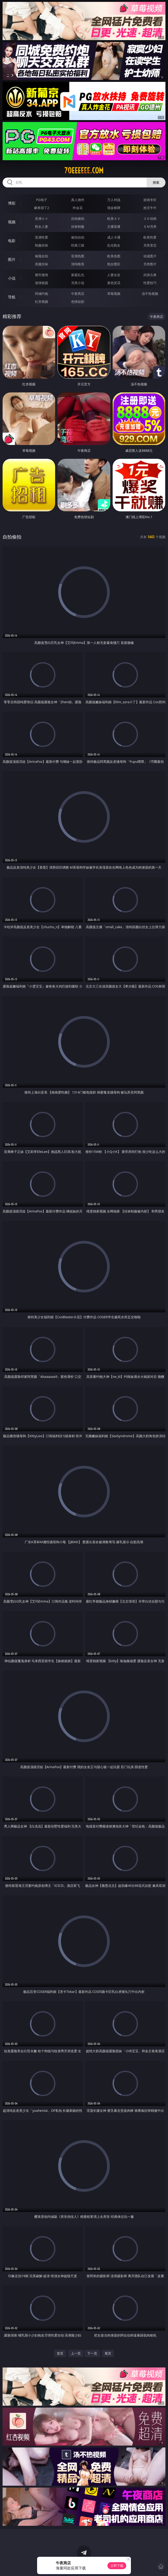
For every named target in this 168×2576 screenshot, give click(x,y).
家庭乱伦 (77, 275)
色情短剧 (77, 301)
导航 (11, 297)
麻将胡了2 (41, 207)
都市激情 (41, 275)
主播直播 (113, 226)
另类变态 (150, 245)
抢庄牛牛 (150, 207)
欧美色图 (113, 256)
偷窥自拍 (41, 256)
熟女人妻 (41, 226)
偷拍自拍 (77, 237)
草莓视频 (113, 293)
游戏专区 (150, 200)
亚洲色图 (77, 256)
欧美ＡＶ (113, 218)
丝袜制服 (77, 226)
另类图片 (150, 264)
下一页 (92, 2353)
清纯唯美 (77, 264)
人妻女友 (113, 275)
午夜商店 (77, 293)
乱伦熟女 (113, 245)
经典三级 (77, 245)
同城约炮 (41, 293)
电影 (11, 240)
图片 (11, 259)
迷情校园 (41, 283)
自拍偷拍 (77, 218)
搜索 (156, 182)
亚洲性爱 (41, 237)
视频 (11, 221)
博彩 (11, 203)
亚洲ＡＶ (41, 218)
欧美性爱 (150, 237)
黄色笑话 (113, 283)
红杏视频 (41, 301)
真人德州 (77, 200)
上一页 (76, 2353)
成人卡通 (113, 237)
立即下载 (116, 2565)
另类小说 (77, 283)
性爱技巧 (150, 283)
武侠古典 (150, 275)
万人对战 (113, 200)
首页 (60, 2353)
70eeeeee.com (83, 170)
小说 (11, 278)
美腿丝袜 (41, 264)
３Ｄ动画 (150, 218)
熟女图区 (113, 264)
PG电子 (41, 200)
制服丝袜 (41, 245)
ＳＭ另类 (150, 226)
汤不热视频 (150, 293)
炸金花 (78, 207)
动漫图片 (150, 256)
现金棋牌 (113, 207)
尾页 (108, 2353)
